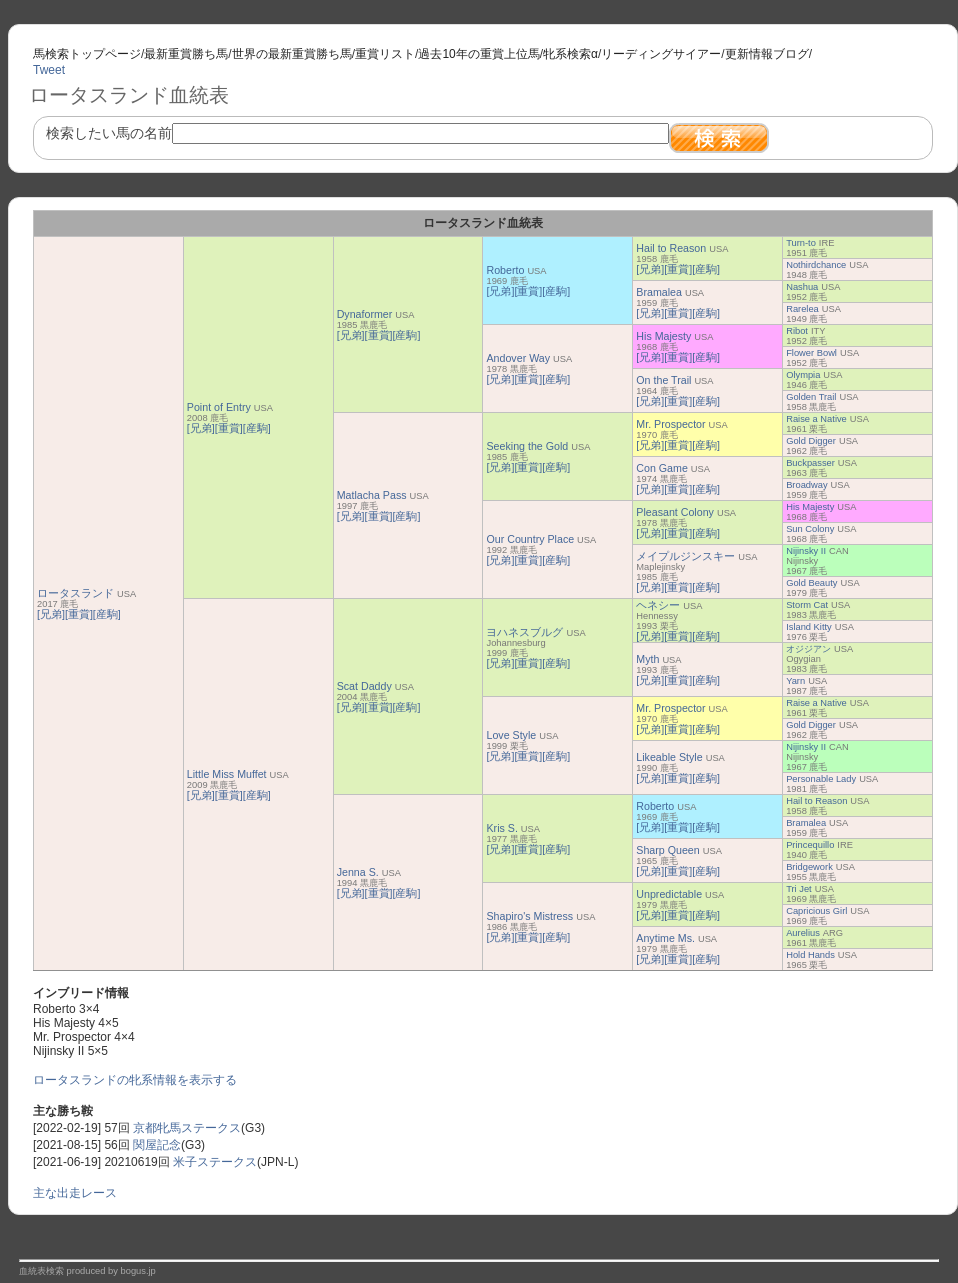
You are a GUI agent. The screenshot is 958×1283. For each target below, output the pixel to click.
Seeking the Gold (527, 446)
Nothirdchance (816, 265)
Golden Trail (811, 397)
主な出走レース (75, 1193)
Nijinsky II (806, 551)
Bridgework (809, 867)
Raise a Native (816, 419)
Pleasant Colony (675, 512)
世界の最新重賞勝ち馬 (292, 54)
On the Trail (663, 380)
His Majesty (663, 336)
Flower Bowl (811, 353)
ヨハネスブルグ (524, 632)
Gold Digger (811, 441)
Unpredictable (669, 894)
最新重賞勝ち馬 (186, 54)
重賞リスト (385, 54)
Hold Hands (810, 955)
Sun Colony (810, 529)
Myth (647, 659)
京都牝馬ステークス (187, 1128)
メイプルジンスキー (685, 556)
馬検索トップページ (87, 54)
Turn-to (801, 243)
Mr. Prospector (670, 424)
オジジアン (808, 649)
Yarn (795, 681)
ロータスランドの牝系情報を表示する (135, 1080)
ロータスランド (75, 593)
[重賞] (79, 614)
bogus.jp (138, 1271)
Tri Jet (799, 889)
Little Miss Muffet (227, 774)
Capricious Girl (816, 911)
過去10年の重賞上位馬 (478, 54)
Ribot (797, 331)
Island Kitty (809, 627)
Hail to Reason (671, 248)
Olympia (803, 375)
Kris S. (501, 828)
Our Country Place (530, 539)
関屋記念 (157, 1145)
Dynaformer (365, 314)
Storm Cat (807, 605)
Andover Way (518, 358)
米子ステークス (215, 1162)
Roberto (505, 270)
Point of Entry (219, 407)
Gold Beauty (811, 583)
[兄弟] (51, 614)
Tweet (49, 70)
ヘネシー (658, 605)
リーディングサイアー (661, 54)
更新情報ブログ (767, 54)
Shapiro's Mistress (529, 916)
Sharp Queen (667, 850)
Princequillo (810, 845)
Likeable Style (669, 757)
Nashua (802, 287)
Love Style (511, 735)
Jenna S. (358, 872)
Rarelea (802, 309)
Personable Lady (821, 779)
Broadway (806, 485)
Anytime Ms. (665, 938)
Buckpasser (810, 463)
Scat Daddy (364, 686)
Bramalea (659, 292)
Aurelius (803, 933)
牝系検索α (570, 54)
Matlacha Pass (372, 495)
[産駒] (107, 614)
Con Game (662, 468)
